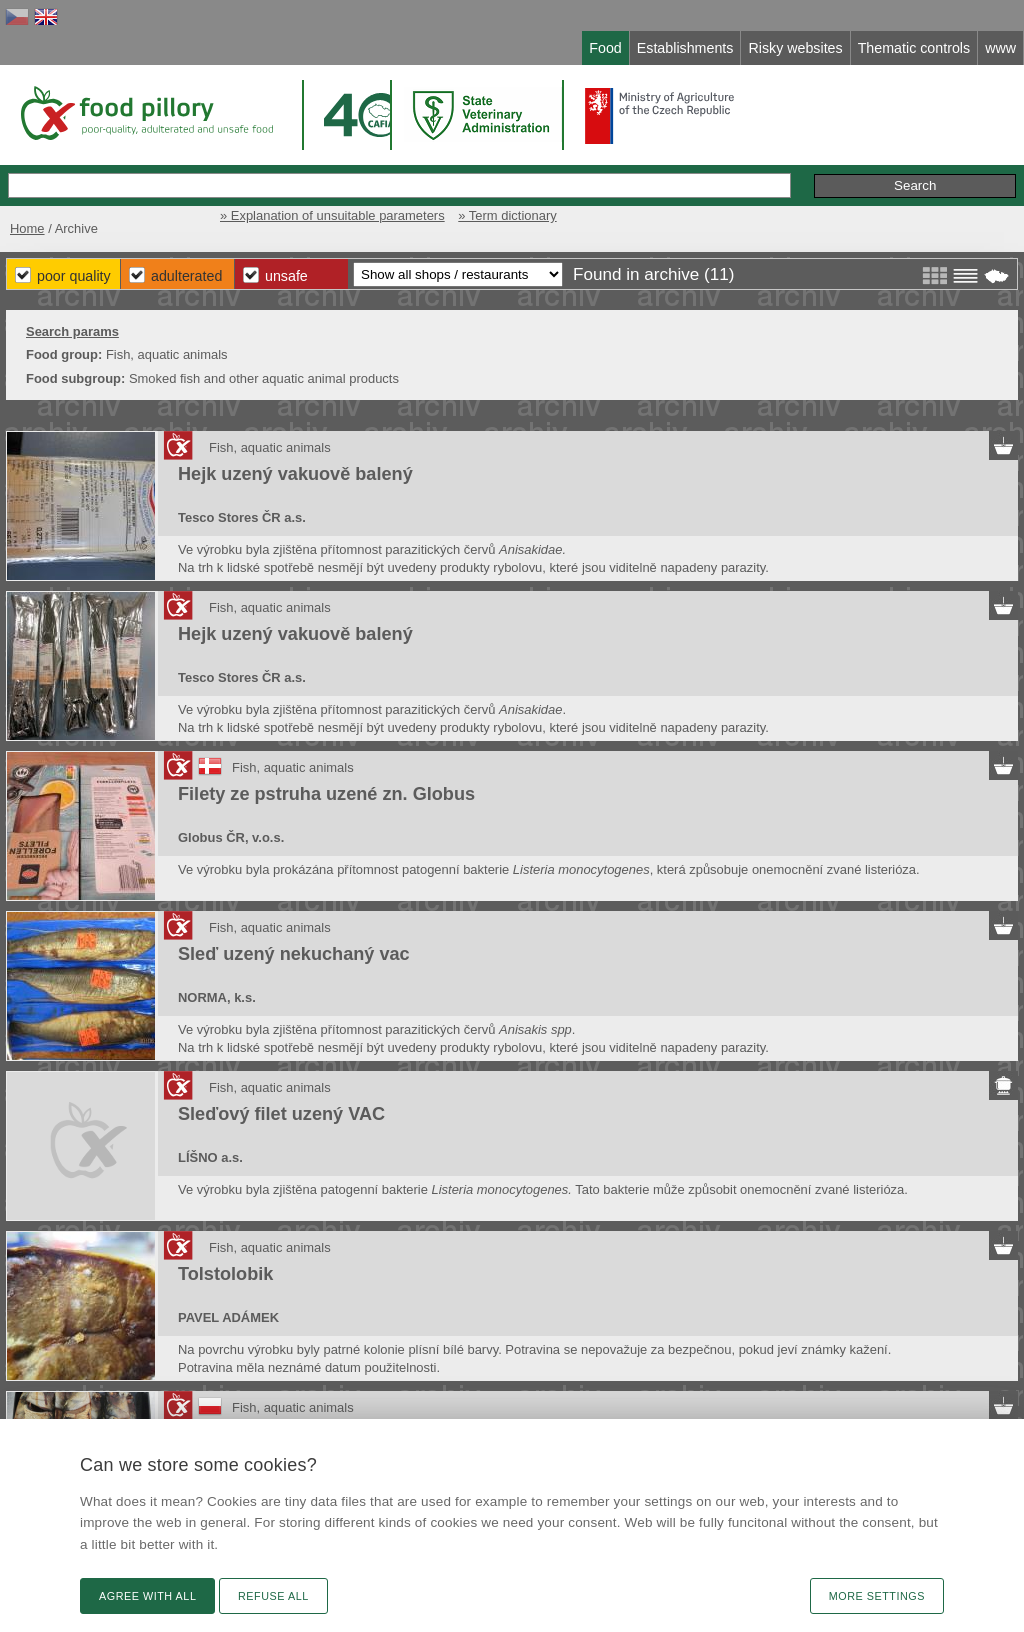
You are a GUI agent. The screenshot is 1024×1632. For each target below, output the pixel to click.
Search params (72, 331)
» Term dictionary (507, 215)
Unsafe (286, 276)
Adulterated (186, 276)
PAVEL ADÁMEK (228, 1317)
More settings (877, 1596)
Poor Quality (74, 276)
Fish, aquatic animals (270, 447)
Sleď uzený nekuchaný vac (294, 954)
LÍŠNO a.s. (210, 1157)
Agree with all (147, 1596)
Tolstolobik (225, 1274)
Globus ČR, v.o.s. (231, 837)
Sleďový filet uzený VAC (281, 1114)
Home (27, 228)
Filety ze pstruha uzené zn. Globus (326, 794)
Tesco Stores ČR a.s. (242, 517)
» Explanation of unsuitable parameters (332, 215)
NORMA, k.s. (217, 997)
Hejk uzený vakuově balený (295, 474)
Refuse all (273, 1596)
